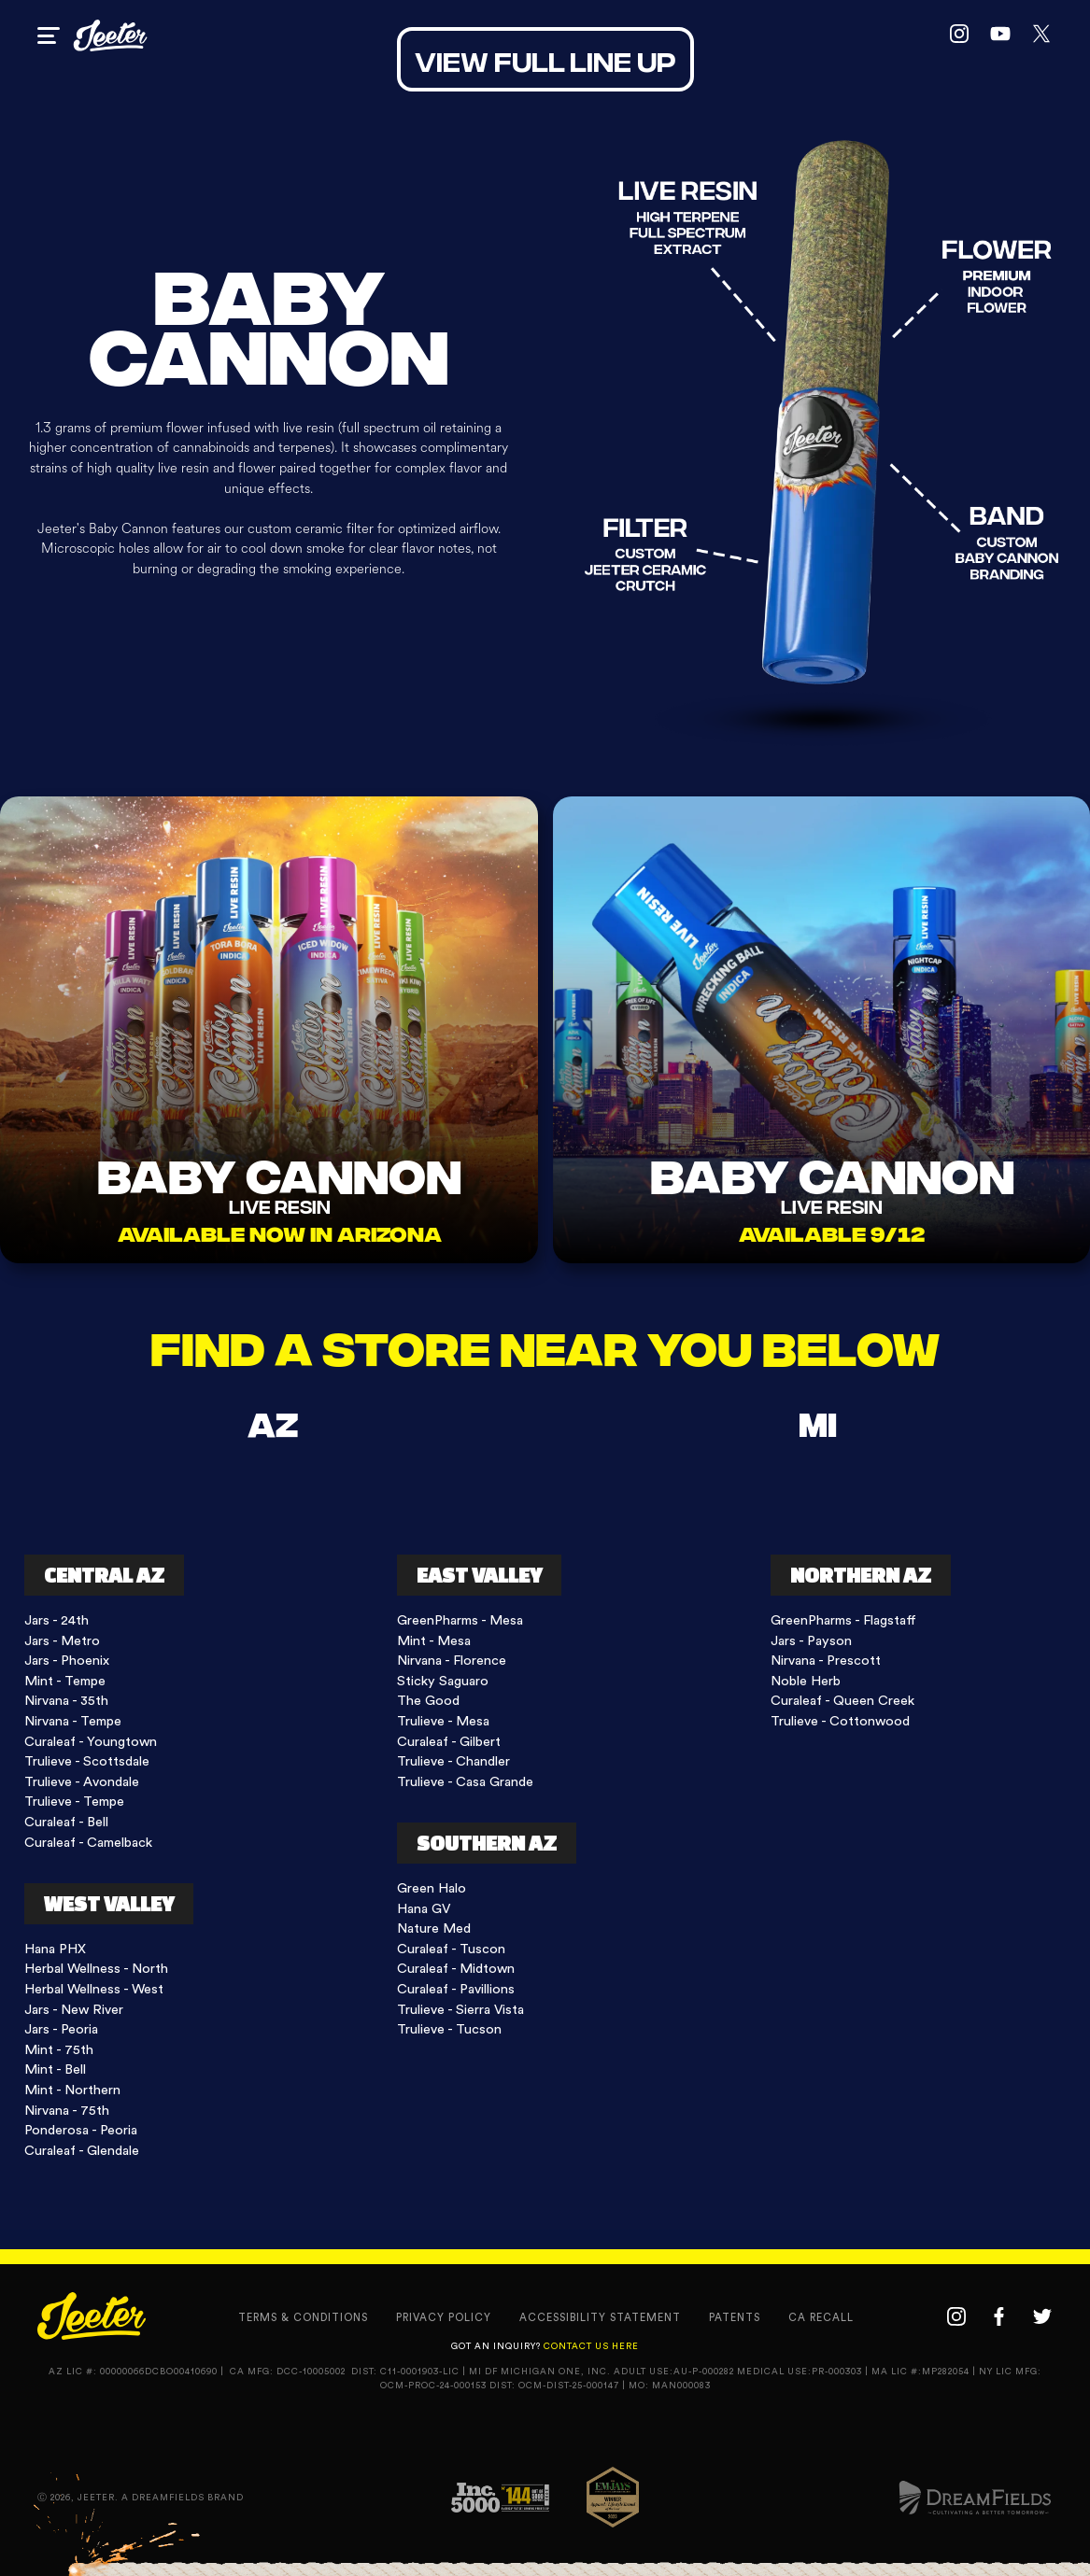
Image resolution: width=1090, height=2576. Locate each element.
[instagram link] (959, 35)
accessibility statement (600, 2318)
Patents (734, 2318)
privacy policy (443, 2318)
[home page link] (110, 35)
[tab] (272, 1421)
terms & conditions (303, 2318)
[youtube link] (1000, 35)
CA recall (821, 2318)
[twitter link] (1041, 35)
